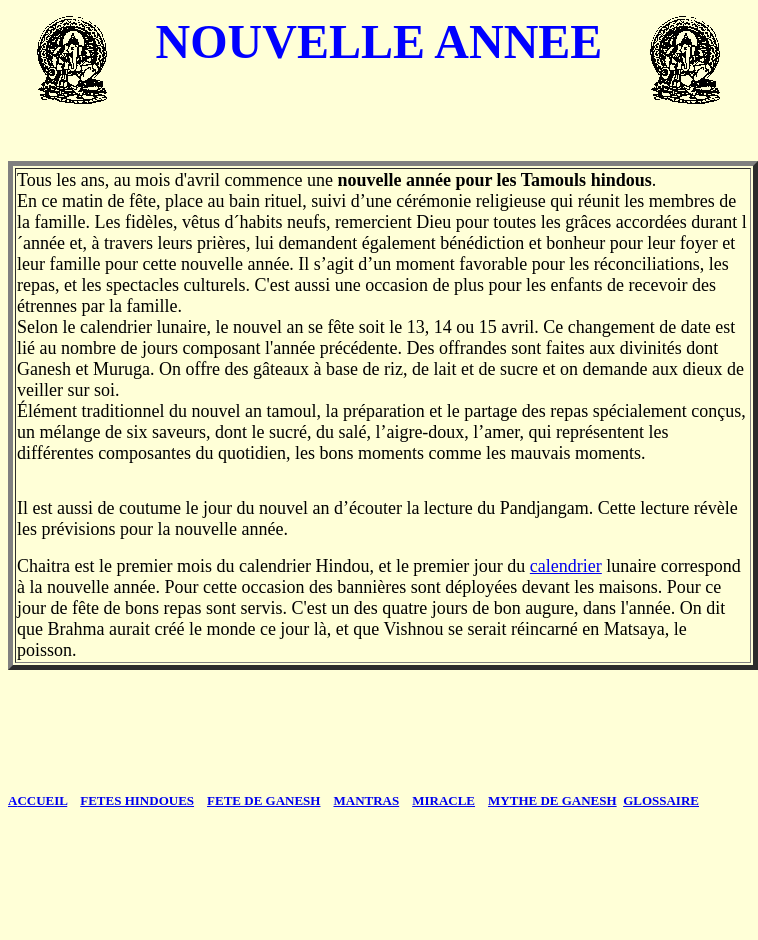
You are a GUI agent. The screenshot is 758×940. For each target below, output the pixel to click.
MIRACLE (443, 800)
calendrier (566, 566)
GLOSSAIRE (661, 800)
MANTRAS (366, 800)
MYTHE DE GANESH (552, 800)
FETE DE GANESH (263, 800)
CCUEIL (37, 800)
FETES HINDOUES (137, 800)
